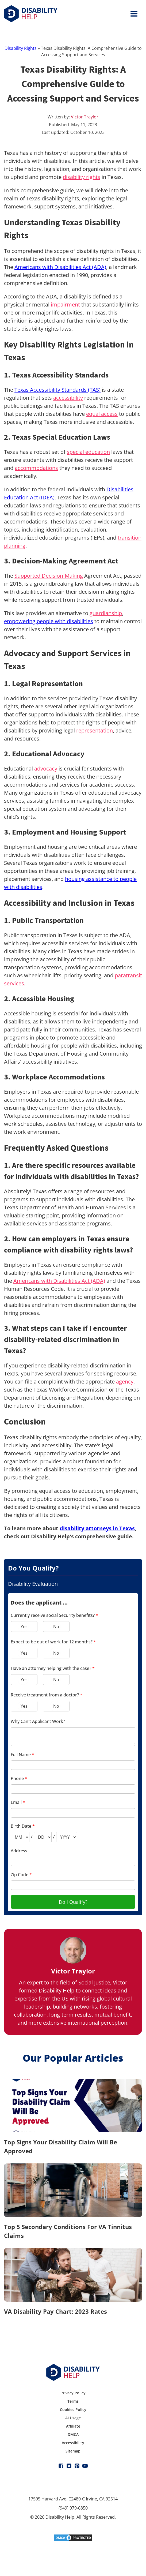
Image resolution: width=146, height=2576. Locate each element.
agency (124, 1381)
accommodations (36, 468)
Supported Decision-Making (48, 575)
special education (88, 451)
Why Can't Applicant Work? (38, 1721)
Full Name (22, 1755)
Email (18, 1802)
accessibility (68, 397)
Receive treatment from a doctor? (46, 1695)
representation (94, 730)
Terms (73, 2401)
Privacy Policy (73, 2392)
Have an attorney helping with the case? (53, 1668)
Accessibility (73, 2442)
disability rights (81, 177)
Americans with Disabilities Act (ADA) (60, 267)
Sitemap (73, 2451)
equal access (102, 413)
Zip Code (21, 1875)
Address (19, 1851)
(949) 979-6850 (73, 2508)
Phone (19, 1778)
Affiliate (73, 2426)
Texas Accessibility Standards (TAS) (57, 389)
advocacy (45, 768)
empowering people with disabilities (48, 621)
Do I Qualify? (73, 1902)
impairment (65, 304)
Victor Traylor (84, 117)
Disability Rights (21, 48)
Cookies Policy (73, 2409)
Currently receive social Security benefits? (54, 1615)
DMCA (73, 2434)
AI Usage (73, 2417)
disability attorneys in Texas (97, 1528)
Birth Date (23, 1826)
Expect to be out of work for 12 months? (53, 1642)
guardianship (106, 613)
